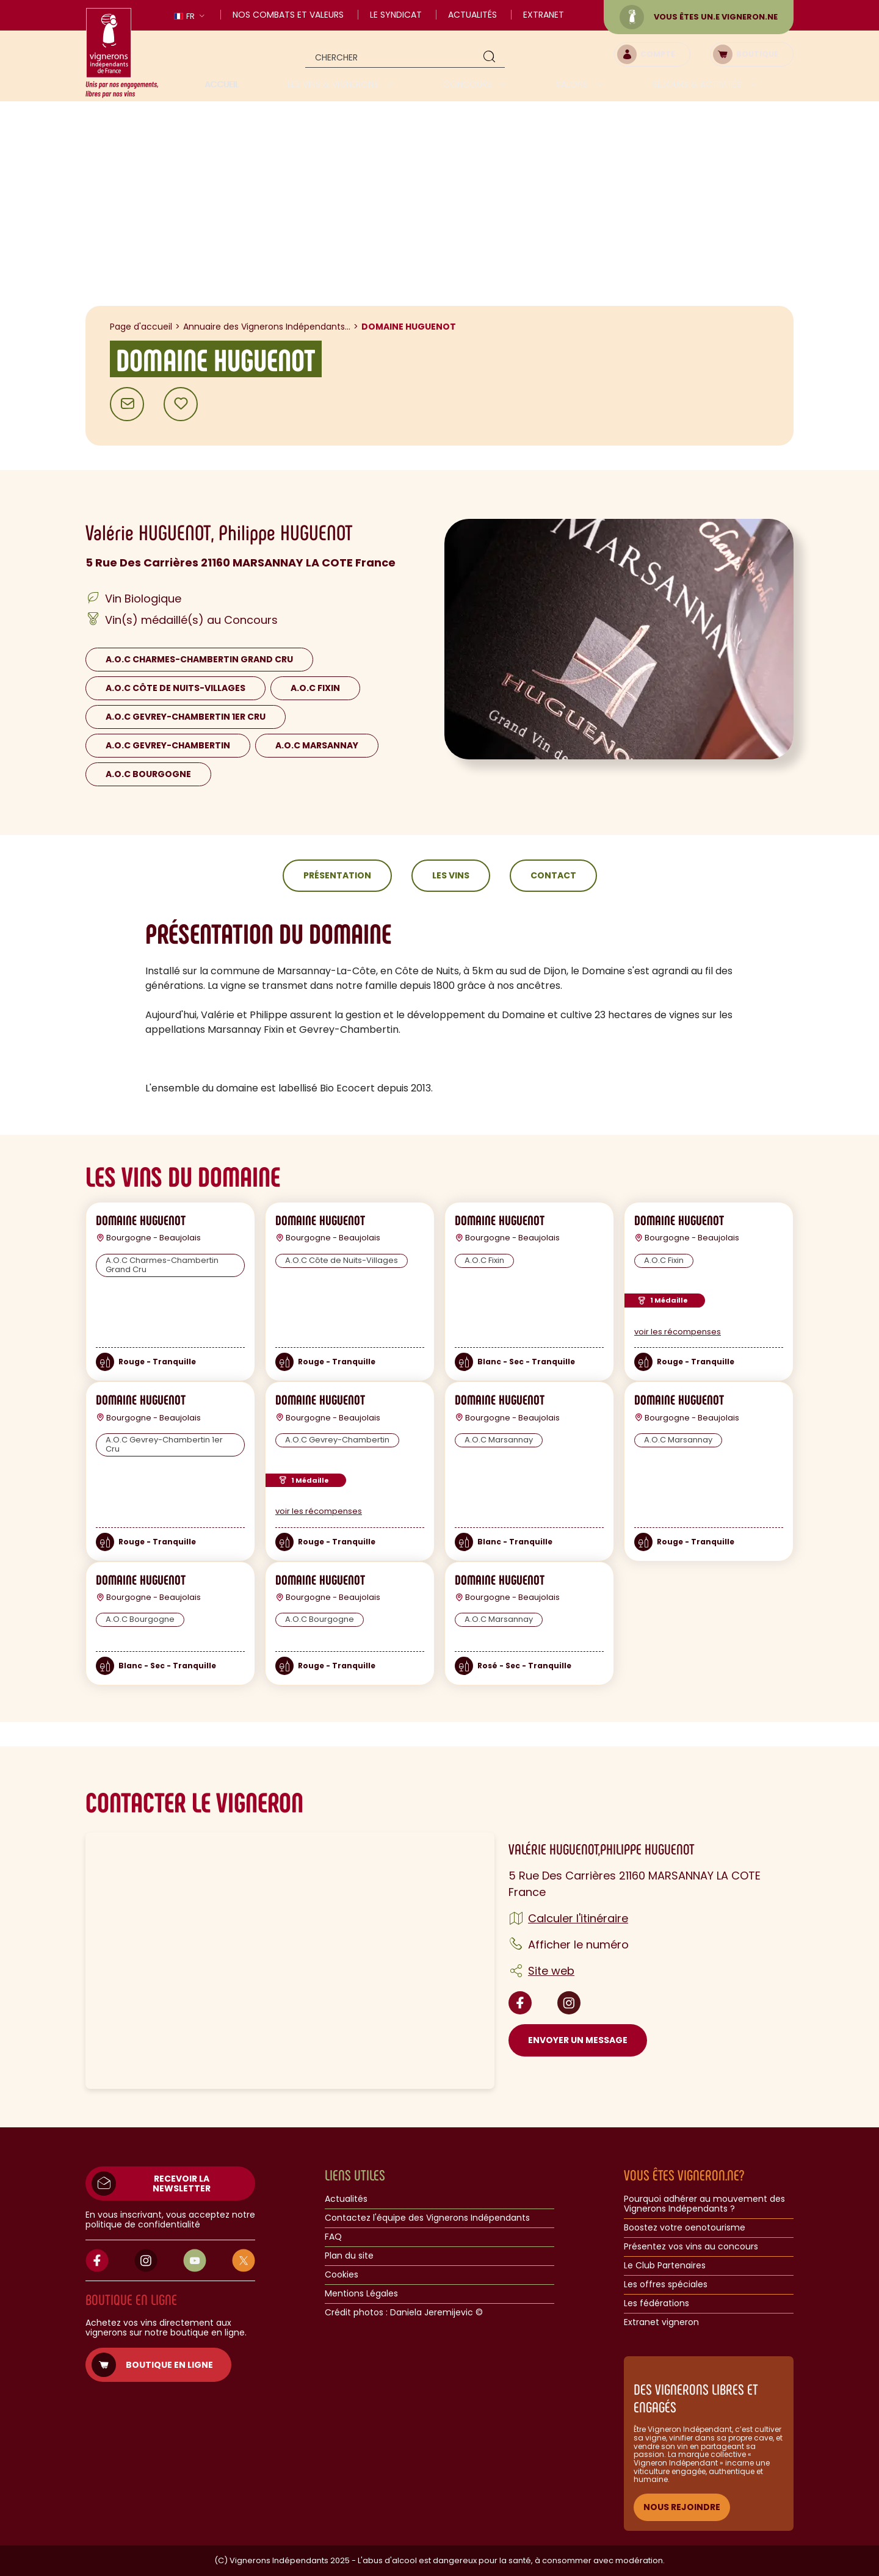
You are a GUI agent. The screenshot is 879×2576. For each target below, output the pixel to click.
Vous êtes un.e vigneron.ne (699, 17)
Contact (553, 875)
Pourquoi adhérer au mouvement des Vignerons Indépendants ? (704, 2204)
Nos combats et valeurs (288, 15)
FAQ (333, 2237)
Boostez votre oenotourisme (684, 2228)
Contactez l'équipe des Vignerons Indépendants (427, 2218)
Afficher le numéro (578, 1944)
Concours (468, 84)
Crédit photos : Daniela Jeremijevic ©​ (404, 2313)
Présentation (337, 875)
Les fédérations (656, 2304)
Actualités (472, 15)
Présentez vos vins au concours (691, 2247)
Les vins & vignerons (334, 84)
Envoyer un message (578, 2040)
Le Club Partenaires (665, 2266)
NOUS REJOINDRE (681, 2507)
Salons (573, 84)
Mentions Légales (361, 2294)
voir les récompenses (677, 1331)
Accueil (221, 84)
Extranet (543, 15)
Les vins (450, 875)
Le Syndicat (396, 15)
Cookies (341, 2275)
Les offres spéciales (665, 2285)
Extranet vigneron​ (661, 2323)
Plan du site (349, 2256)
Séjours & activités (698, 84)
